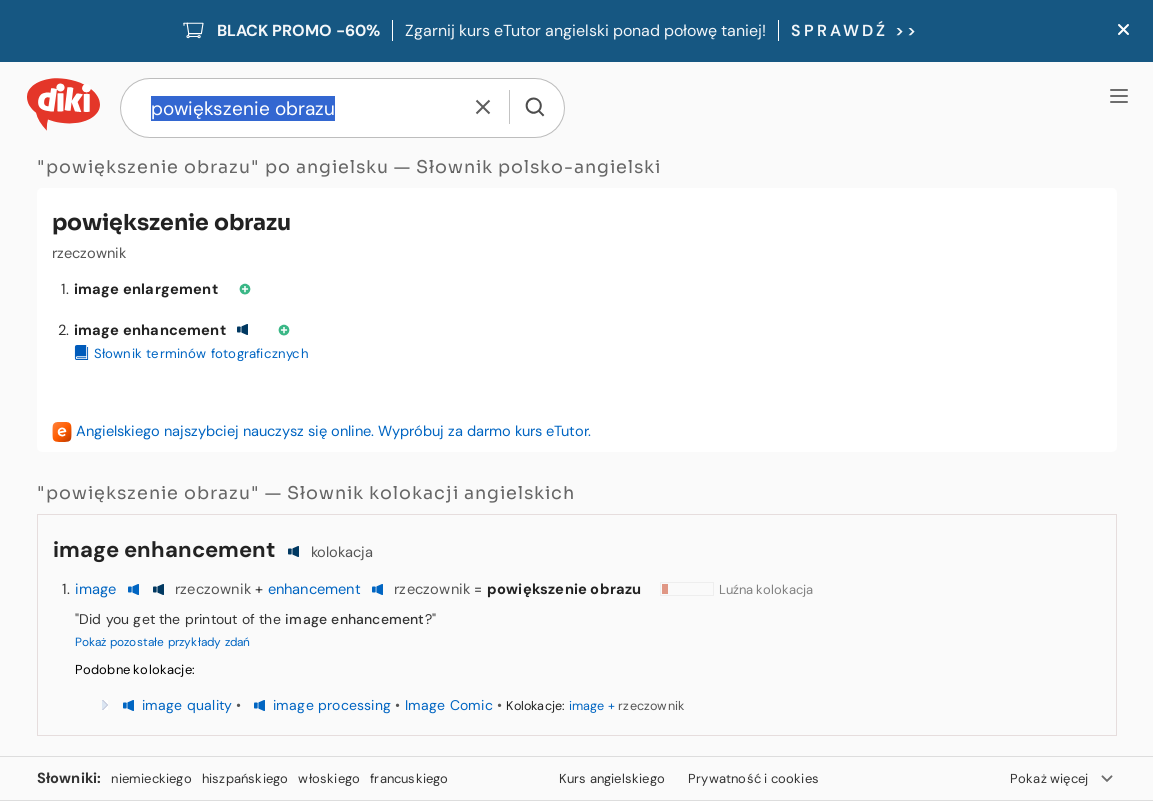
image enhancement (150, 330)
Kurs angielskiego (612, 778)
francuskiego (409, 778)
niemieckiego (151, 778)
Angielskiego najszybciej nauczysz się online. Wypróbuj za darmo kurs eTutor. (333, 431)
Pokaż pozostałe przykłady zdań (163, 642)
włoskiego (329, 778)
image (96, 589)
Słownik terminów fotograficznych (191, 353)
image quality (187, 705)
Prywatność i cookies (753, 778)
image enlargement (146, 289)
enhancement (314, 589)
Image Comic (449, 705)
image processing (332, 705)
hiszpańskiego (245, 778)
